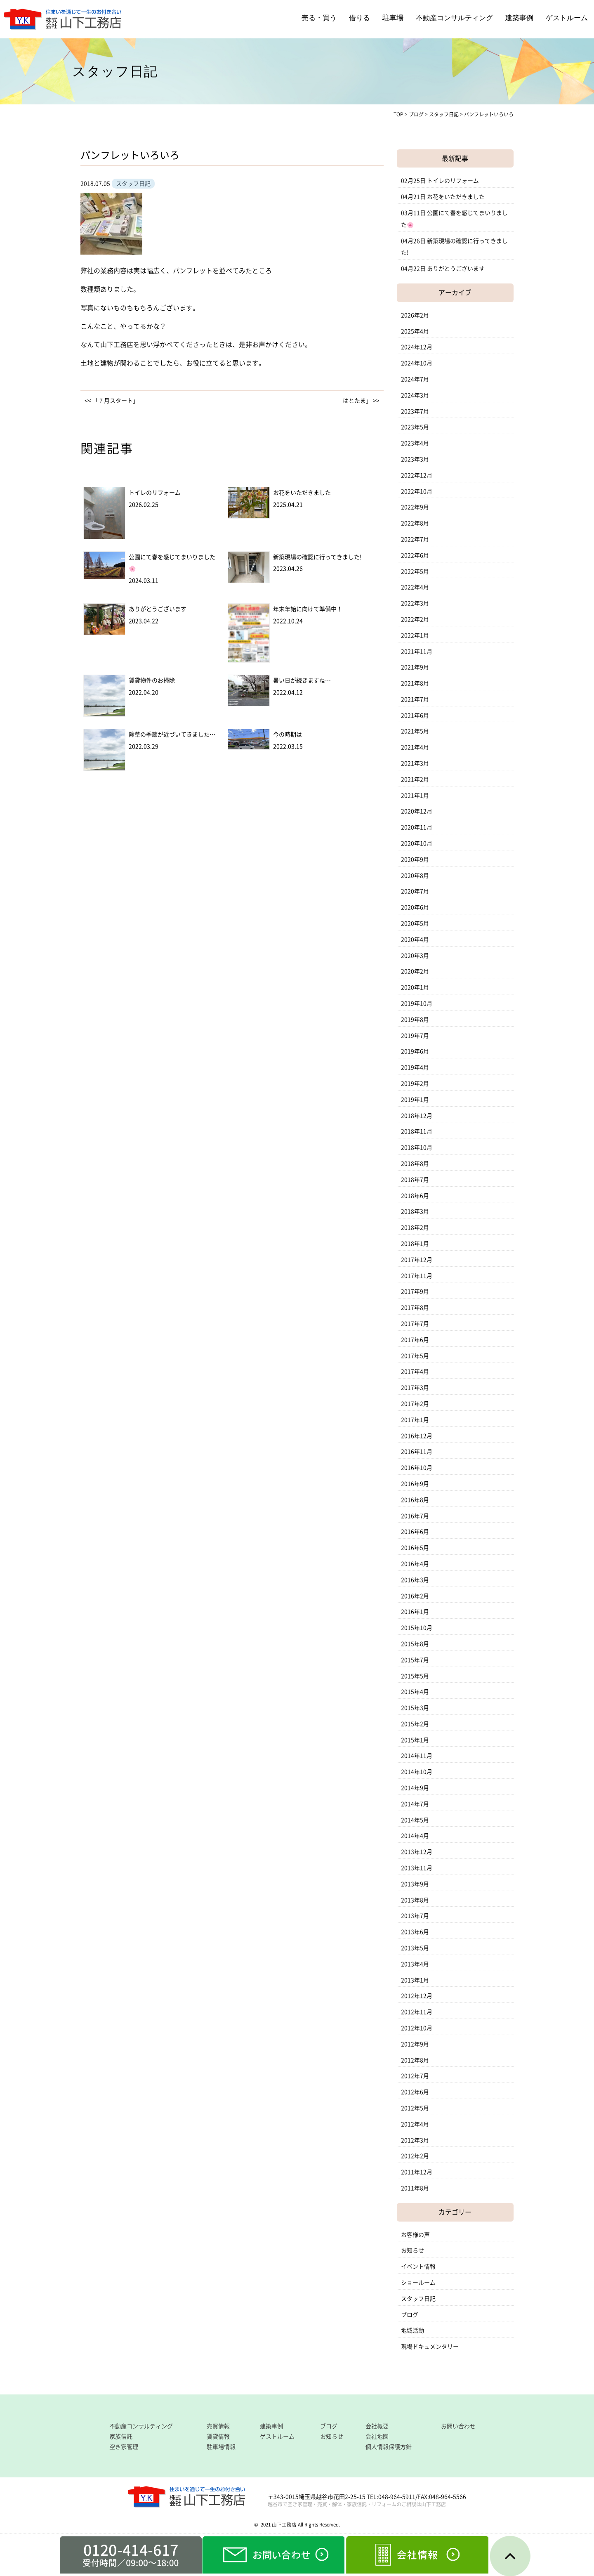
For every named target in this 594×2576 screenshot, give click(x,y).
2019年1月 (415, 1100)
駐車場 (392, 18)
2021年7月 (415, 699)
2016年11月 (416, 1451)
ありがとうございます (157, 609)
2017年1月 (415, 1420)
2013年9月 (415, 1884)
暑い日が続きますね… (302, 680)
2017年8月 (415, 1307)
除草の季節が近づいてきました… (172, 734)
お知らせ (412, 2250)
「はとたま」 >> (358, 401)
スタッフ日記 (418, 2299)
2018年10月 (416, 1147)
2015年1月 (415, 1740)
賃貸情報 (218, 2436)
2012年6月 (415, 2092)
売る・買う (319, 18)
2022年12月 (416, 475)
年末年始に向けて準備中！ (307, 609)
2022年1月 (415, 635)
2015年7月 (415, 1660)
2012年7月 (415, 2076)
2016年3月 (415, 1580)
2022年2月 (415, 619)
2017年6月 (415, 1340)
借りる (359, 18)
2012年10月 (416, 2028)
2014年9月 (415, 1788)
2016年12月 (416, 1436)
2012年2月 (415, 2156)
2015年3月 (415, 1708)
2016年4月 (415, 1564)
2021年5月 (415, 731)
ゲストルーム (567, 18)
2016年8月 (415, 1500)
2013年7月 (415, 1916)
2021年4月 (415, 747)
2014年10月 (416, 1772)
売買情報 (218, 2426)
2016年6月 (415, 1532)
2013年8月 (415, 1900)
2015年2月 (415, 1724)
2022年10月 (416, 491)
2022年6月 (415, 555)
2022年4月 (415, 587)
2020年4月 (415, 939)
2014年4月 (415, 1836)
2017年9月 (415, 1291)
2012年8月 (415, 2060)
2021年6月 (415, 715)
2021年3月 (415, 763)
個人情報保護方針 (388, 2447)
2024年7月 (415, 379)
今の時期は (287, 734)
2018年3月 (415, 1211)
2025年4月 (415, 331)
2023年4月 (415, 443)
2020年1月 (415, 987)
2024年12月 (416, 347)
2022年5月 (415, 571)
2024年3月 (415, 395)
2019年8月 (415, 1019)
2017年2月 (415, 1404)
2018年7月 (415, 1180)
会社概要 (377, 2426)
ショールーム (418, 2283)
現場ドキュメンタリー (430, 2346)
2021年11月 (416, 651)
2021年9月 (415, 667)
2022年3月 (415, 603)
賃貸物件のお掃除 (152, 680)
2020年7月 (415, 891)
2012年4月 (415, 2124)
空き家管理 (123, 2447)
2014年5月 (415, 1820)
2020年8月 (415, 875)
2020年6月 (415, 907)
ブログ (409, 2315)
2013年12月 (416, 1852)
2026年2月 (415, 315)
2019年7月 (415, 1036)
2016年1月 (415, 1612)
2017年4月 (415, 1371)
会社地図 (377, 2436)
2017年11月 (416, 1276)
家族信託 (120, 2436)
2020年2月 (415, 971)
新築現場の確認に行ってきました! (317, 557)
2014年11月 (416, 1756)
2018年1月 (415, 1244)
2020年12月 (416, 811)
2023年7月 (415, 411)
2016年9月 (415, 1484)
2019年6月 (415, 1051)
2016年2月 (415, 1596)
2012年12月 (416, 1996)
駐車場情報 (221, 2447)
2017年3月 (415, 1388)
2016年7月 (415, 1516)
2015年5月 (415, 1676)
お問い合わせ (458, 2426)
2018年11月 (416, 1131)
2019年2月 (415, 1083)
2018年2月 (415, 1227)
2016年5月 (415, 1548)
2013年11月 (416, 1868)
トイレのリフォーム (155, 493)
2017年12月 (416, 1260)
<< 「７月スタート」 (112, 401)
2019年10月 (416, 1003)
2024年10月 (416, 363)
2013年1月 (415, 1980)
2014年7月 (415, 1804)
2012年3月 (415, 2140)
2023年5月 (415, 427)
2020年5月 (415, 923)
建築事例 (519, 18)
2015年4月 (415, 1692)
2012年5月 (415, 2108)
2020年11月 (416, 827)
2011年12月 (416, 2172)
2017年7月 (415, 1324)
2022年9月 (415, 507)
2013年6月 (415, 1932)
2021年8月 (415, 683)
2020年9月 (415, 859)
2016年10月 (416, 1468)
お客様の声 (415, 2235)
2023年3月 (415, 459)
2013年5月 (415, 1948)
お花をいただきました (302, 493)
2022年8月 (415, 523)
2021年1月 (415, 795)
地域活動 (412, 2330)
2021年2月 (415, 779)
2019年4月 (415, 1067)
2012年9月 (415, 2044)
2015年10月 (416, 1628)
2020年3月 (415, 956)
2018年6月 (415, 1196)
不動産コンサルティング (454, 18)
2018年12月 (416, 1116)
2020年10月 (416, 843)
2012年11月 (416, 2012)
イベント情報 (418, 2266)
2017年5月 (415, 1356)
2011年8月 (415, 2188)
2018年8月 (415, 1163)
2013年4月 (415, 1964)
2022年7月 (415, 539)
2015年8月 (415, 1644)
